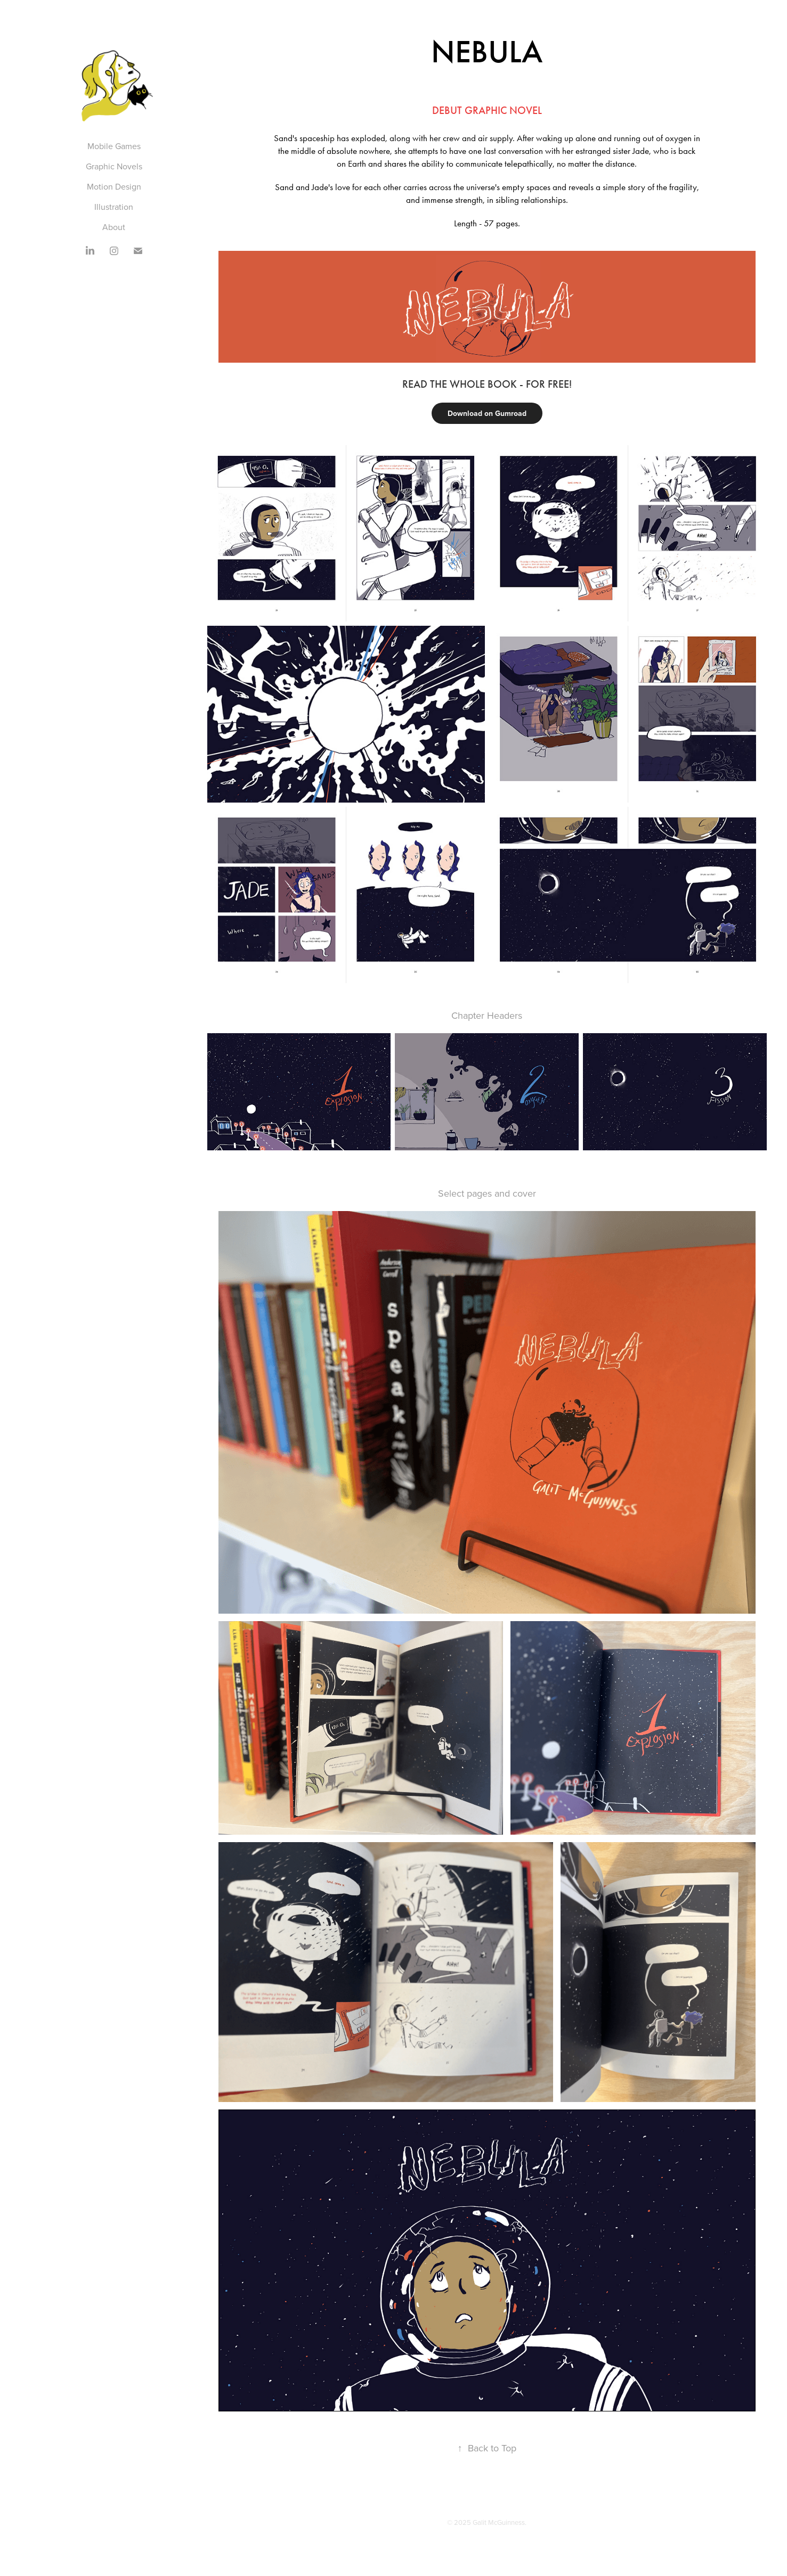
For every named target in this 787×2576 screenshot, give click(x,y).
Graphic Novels (114, 166)
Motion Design (114, 186)
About (113, 227)
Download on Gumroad (487, 413)
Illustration (113, 206)
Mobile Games (114, 146)
